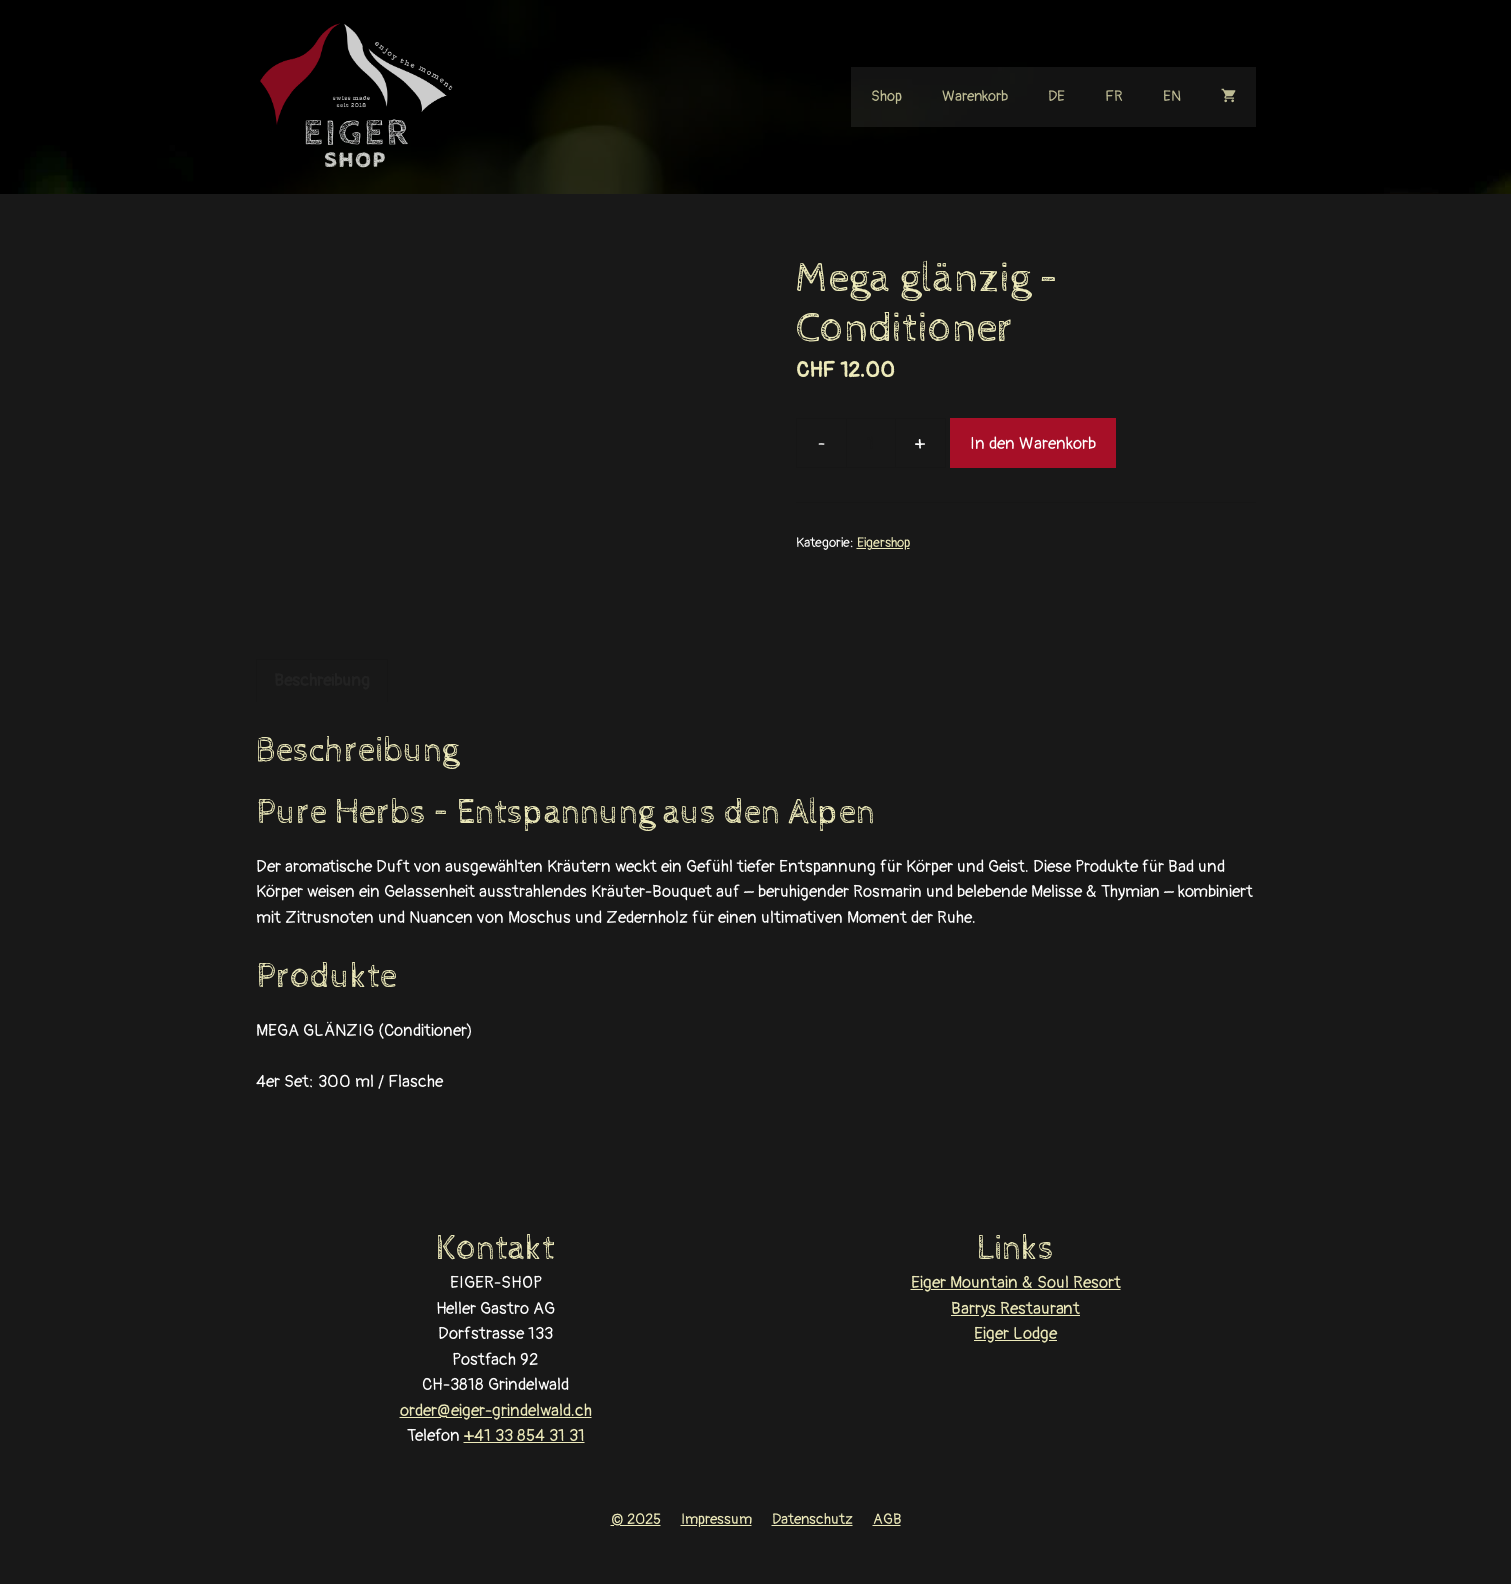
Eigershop (883, 542)
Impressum (716, 1519)
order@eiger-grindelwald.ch (496, 1410)
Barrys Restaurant (1015, 1308)
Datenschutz (812, 1519)
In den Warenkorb (1033, 443)
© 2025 (636, 1519)
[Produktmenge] (871, 443)
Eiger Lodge (1015, 1333)
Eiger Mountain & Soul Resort (1016, 1282)
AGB (887, 1519)
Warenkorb (975, 96)
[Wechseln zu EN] (1172, 97)
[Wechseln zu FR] (1114, 97)
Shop (886, 96)
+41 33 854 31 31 (524, 1435)
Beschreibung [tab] (322, 680)
